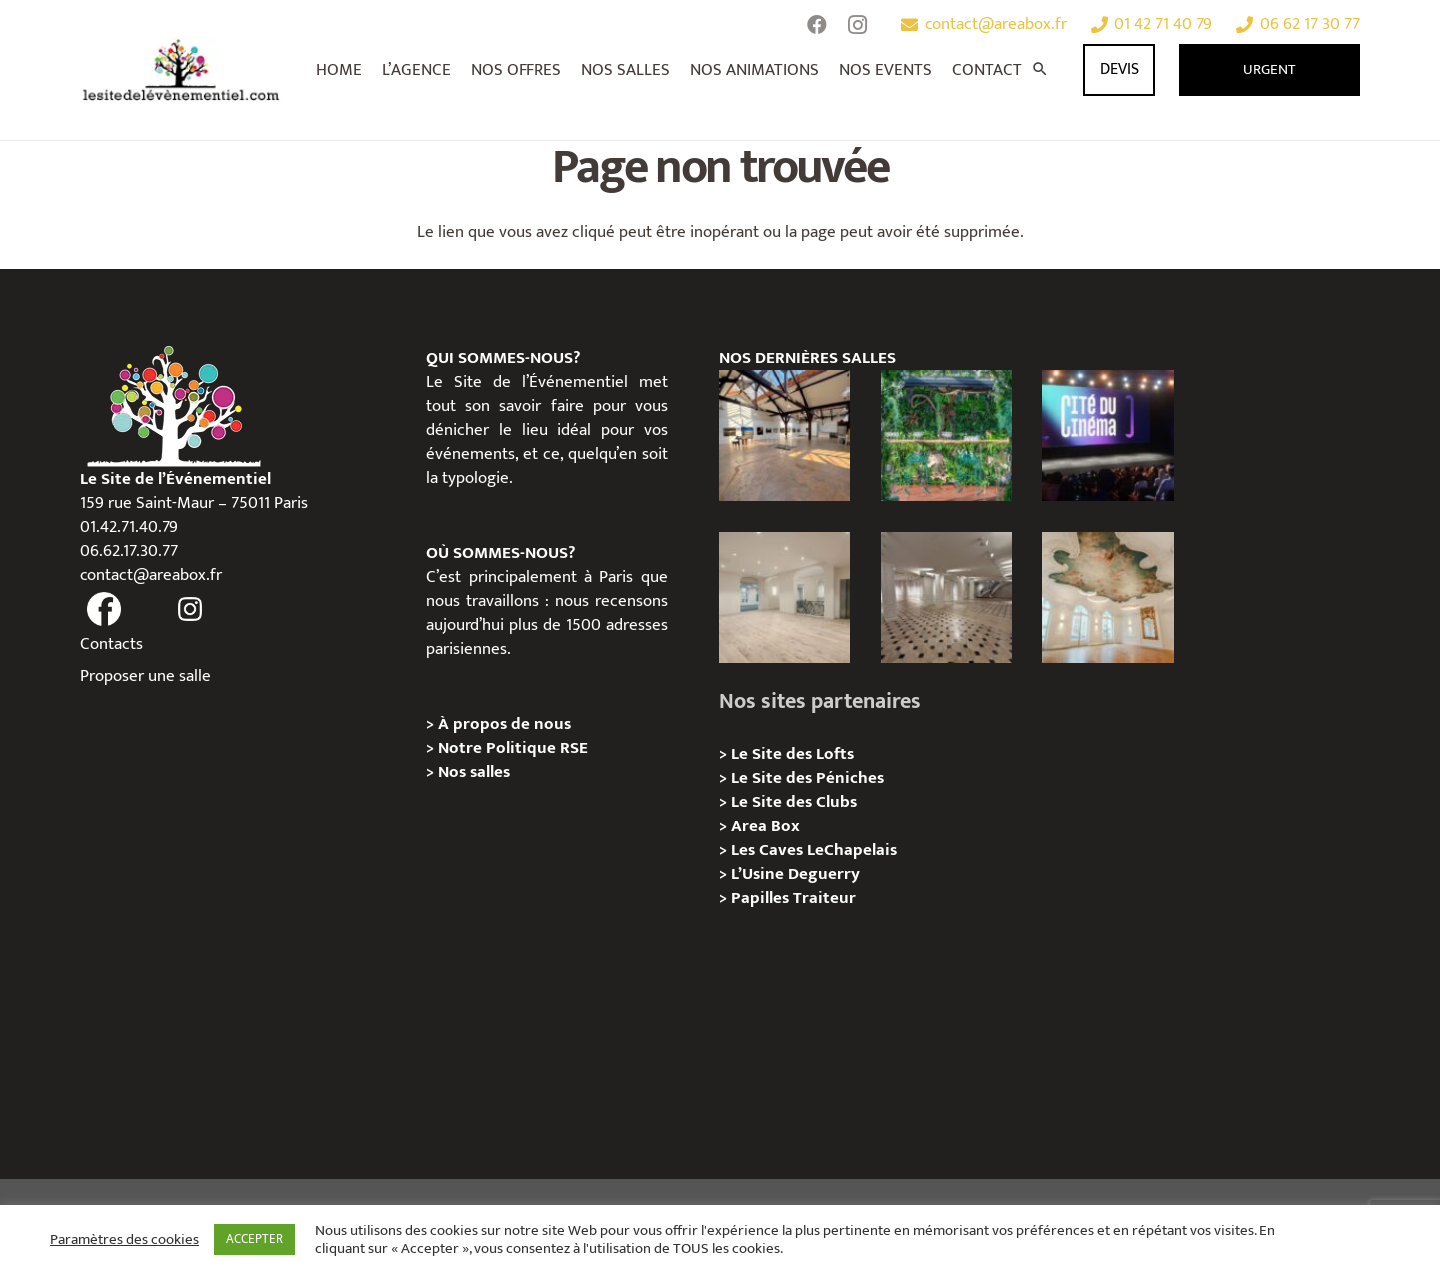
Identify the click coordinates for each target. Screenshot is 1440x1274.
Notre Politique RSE (513, 748)
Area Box (765, 826)
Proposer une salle (145, 676)
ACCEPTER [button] (254, 1239)
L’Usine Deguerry (795, 874)
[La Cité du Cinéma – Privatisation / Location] (1107, 435)
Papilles (762, 898)
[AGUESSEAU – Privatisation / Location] (784, 597)
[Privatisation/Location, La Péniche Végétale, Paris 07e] (946, 435)
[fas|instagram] (191, 610)
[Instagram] (857, 25)
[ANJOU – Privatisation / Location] (946, 597)
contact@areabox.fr (151, 575)
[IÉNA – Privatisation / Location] (1107, 597)
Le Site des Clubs (794, 802)
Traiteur (824, 898)
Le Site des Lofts (792, 754)
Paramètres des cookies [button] (124, 1240)
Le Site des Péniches (807, 778)
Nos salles (474, 772)
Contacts (111, 644)
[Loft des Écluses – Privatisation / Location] (784, 435)
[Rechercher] (1040, 70)
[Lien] (181, 70)
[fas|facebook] (104, 610)
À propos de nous (504, 724)
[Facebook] (817, 25)
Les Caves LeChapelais (814, 850)
